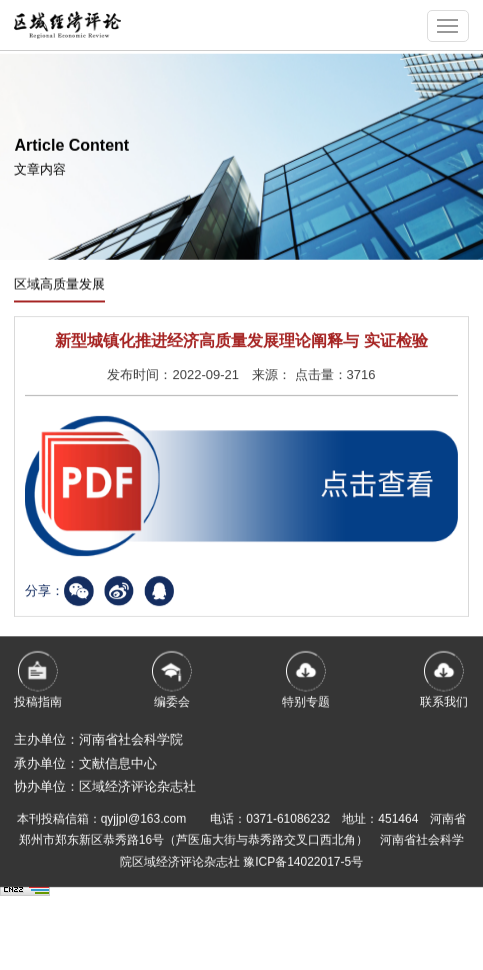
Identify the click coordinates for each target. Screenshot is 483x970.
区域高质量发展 (59, 285)
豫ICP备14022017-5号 (303, 869)
